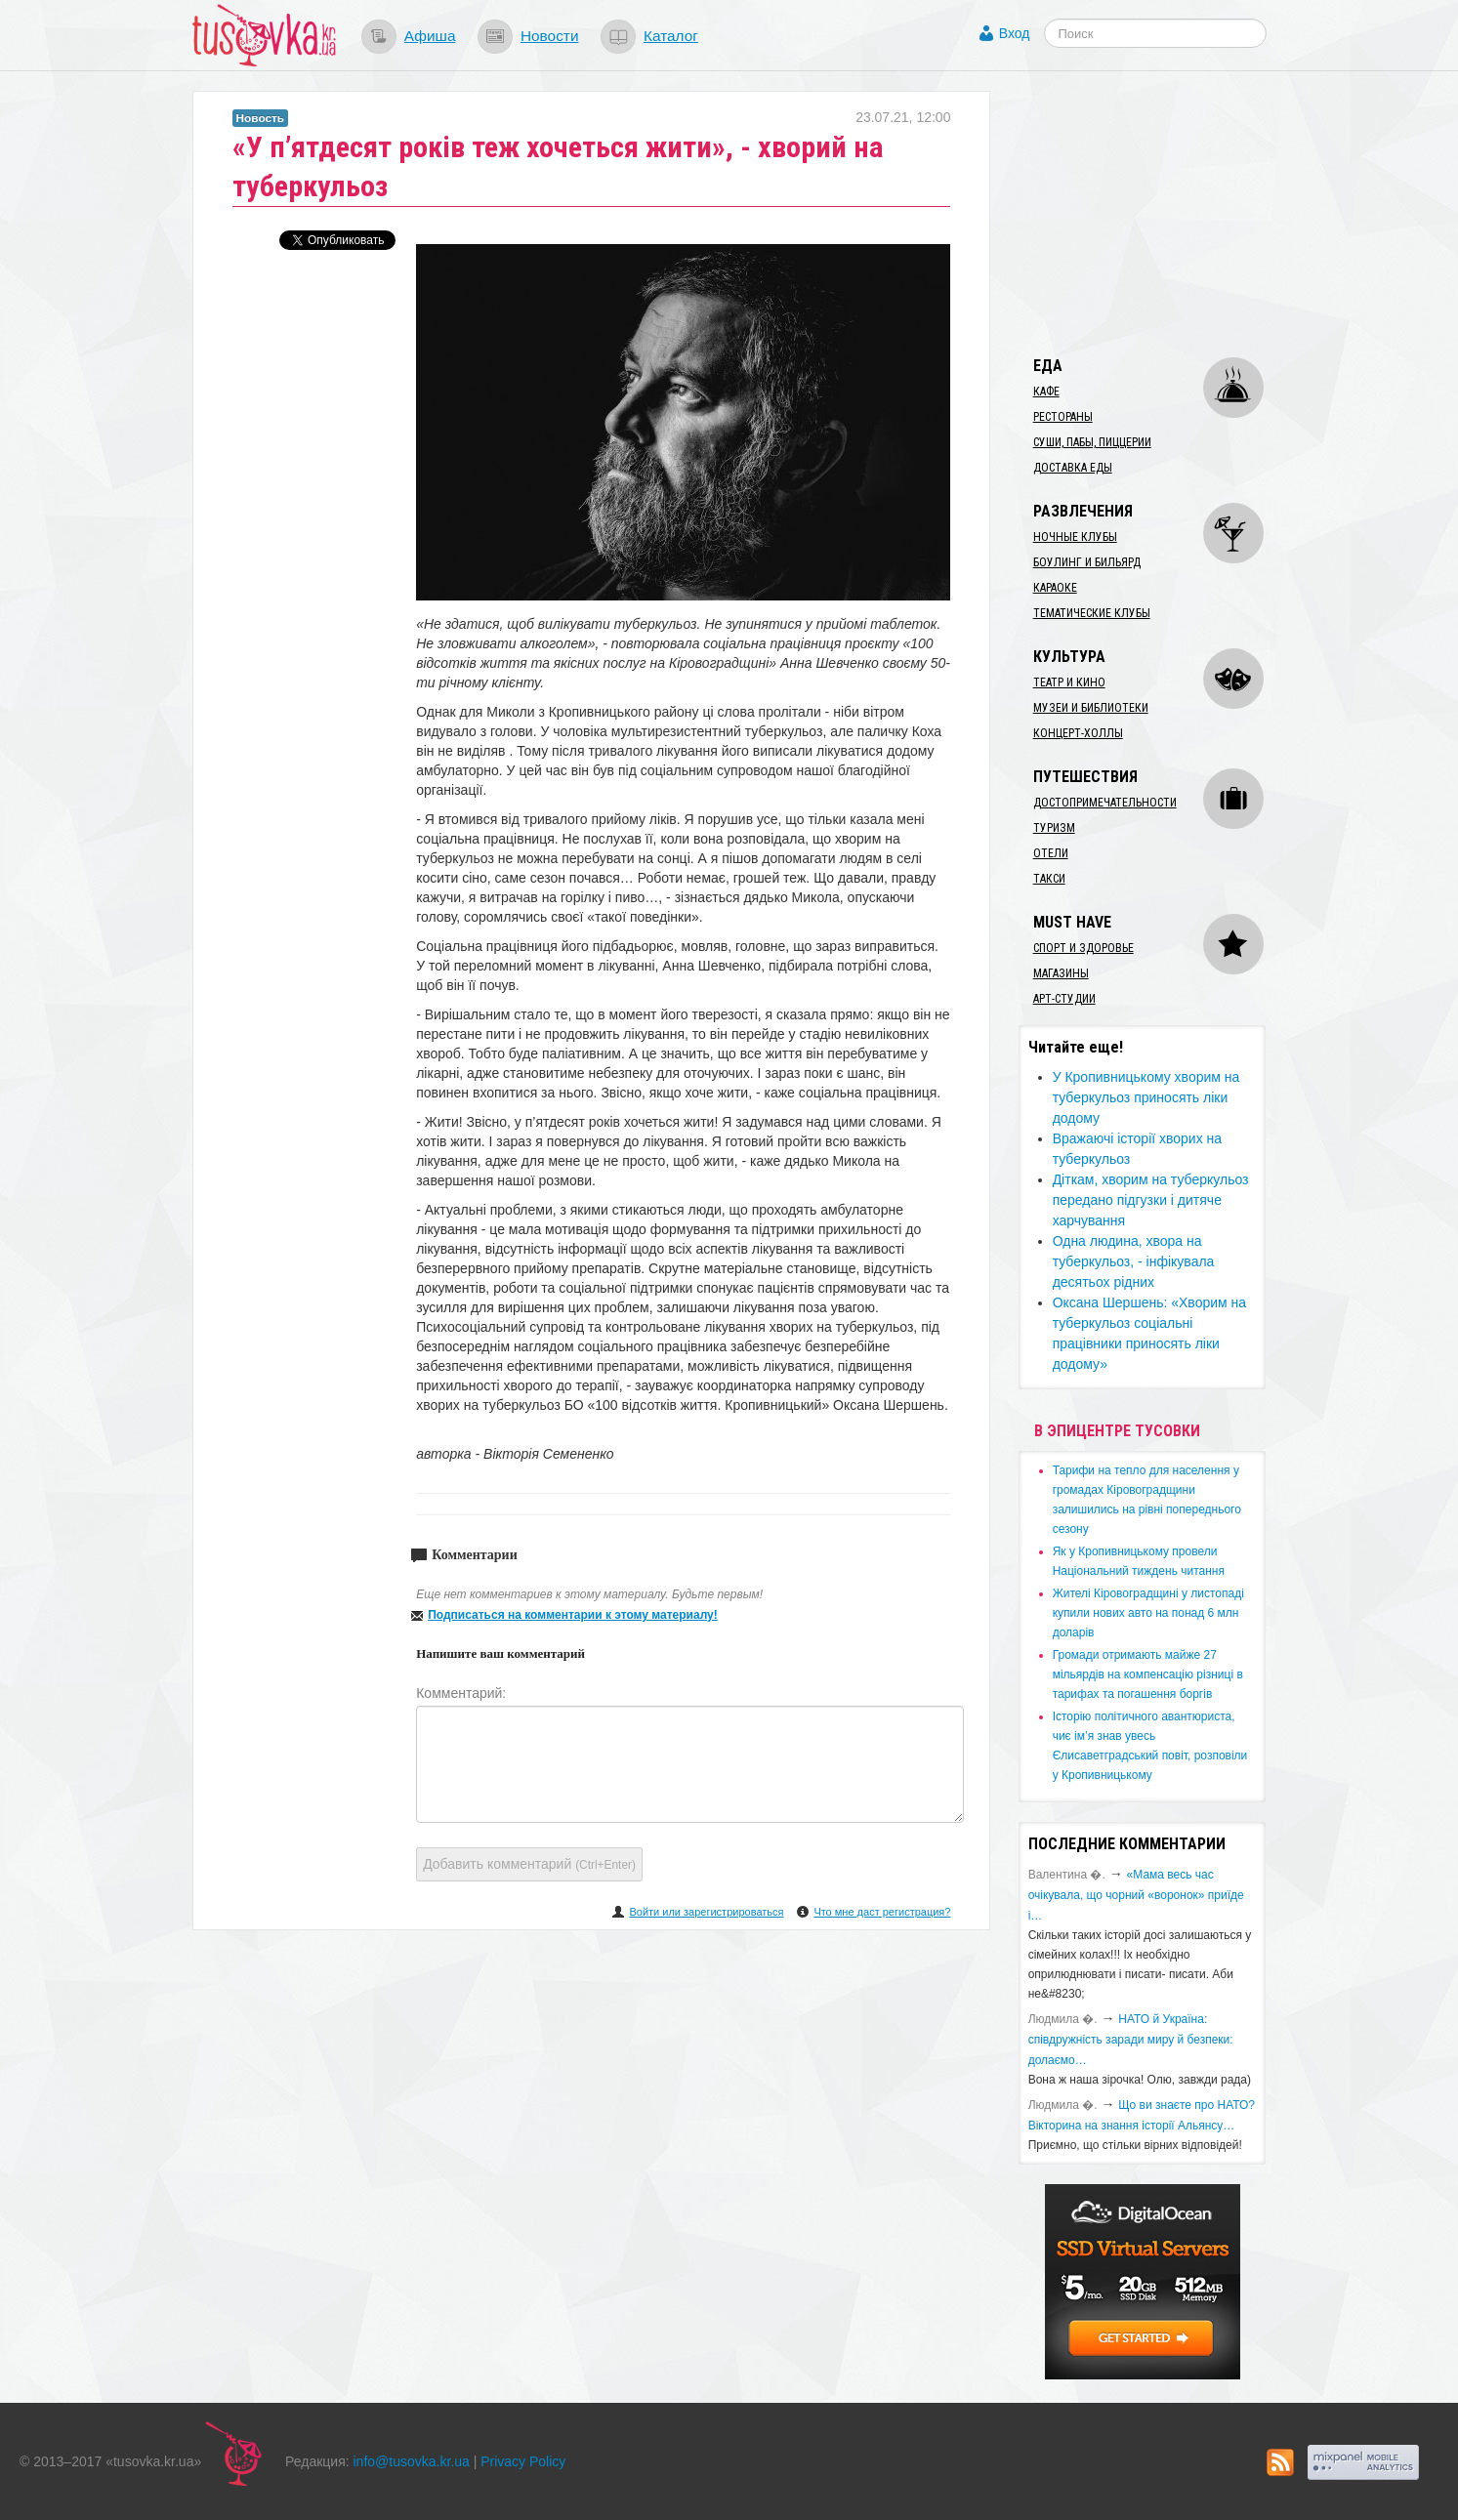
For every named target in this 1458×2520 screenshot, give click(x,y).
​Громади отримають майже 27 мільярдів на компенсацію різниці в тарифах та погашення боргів (1148, 1674)
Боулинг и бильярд (1087, 562)
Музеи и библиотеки (1090, 708)
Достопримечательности (1105, 802)
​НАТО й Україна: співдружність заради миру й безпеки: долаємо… (1130, 2039)
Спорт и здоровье (1083, 948)
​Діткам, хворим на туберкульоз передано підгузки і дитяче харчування (1151, 1200)
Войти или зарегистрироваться (706, 1912)
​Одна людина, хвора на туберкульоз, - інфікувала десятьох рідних (1134, 1261)
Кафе (1046, 391)
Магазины (1061, 973)
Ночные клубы (1075, 537)
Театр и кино (1069, 682)
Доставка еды (1072, 468)
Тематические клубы (1091, 613)
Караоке (1055, 588)
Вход (1014, 33)
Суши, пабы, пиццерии (1092, 442)
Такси (1049, 879)
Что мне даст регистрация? (881, 1912)
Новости (550, 35)
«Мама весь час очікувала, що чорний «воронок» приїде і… (1136, 1895)
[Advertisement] (1165, 213)
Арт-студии (1064, 999)
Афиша (430, 35)
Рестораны (1063, 417)
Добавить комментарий (529, 1864)
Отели (1050, 853)
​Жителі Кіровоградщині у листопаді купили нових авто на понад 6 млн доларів (1148, 1613)
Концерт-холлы (1078, 733)
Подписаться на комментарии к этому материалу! (573, 1615)
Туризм (1054, 828)
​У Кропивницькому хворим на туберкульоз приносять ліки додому (1146, 1097)
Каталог (671, 35)
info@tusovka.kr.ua (412, 2461)
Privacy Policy (522, 2461)
